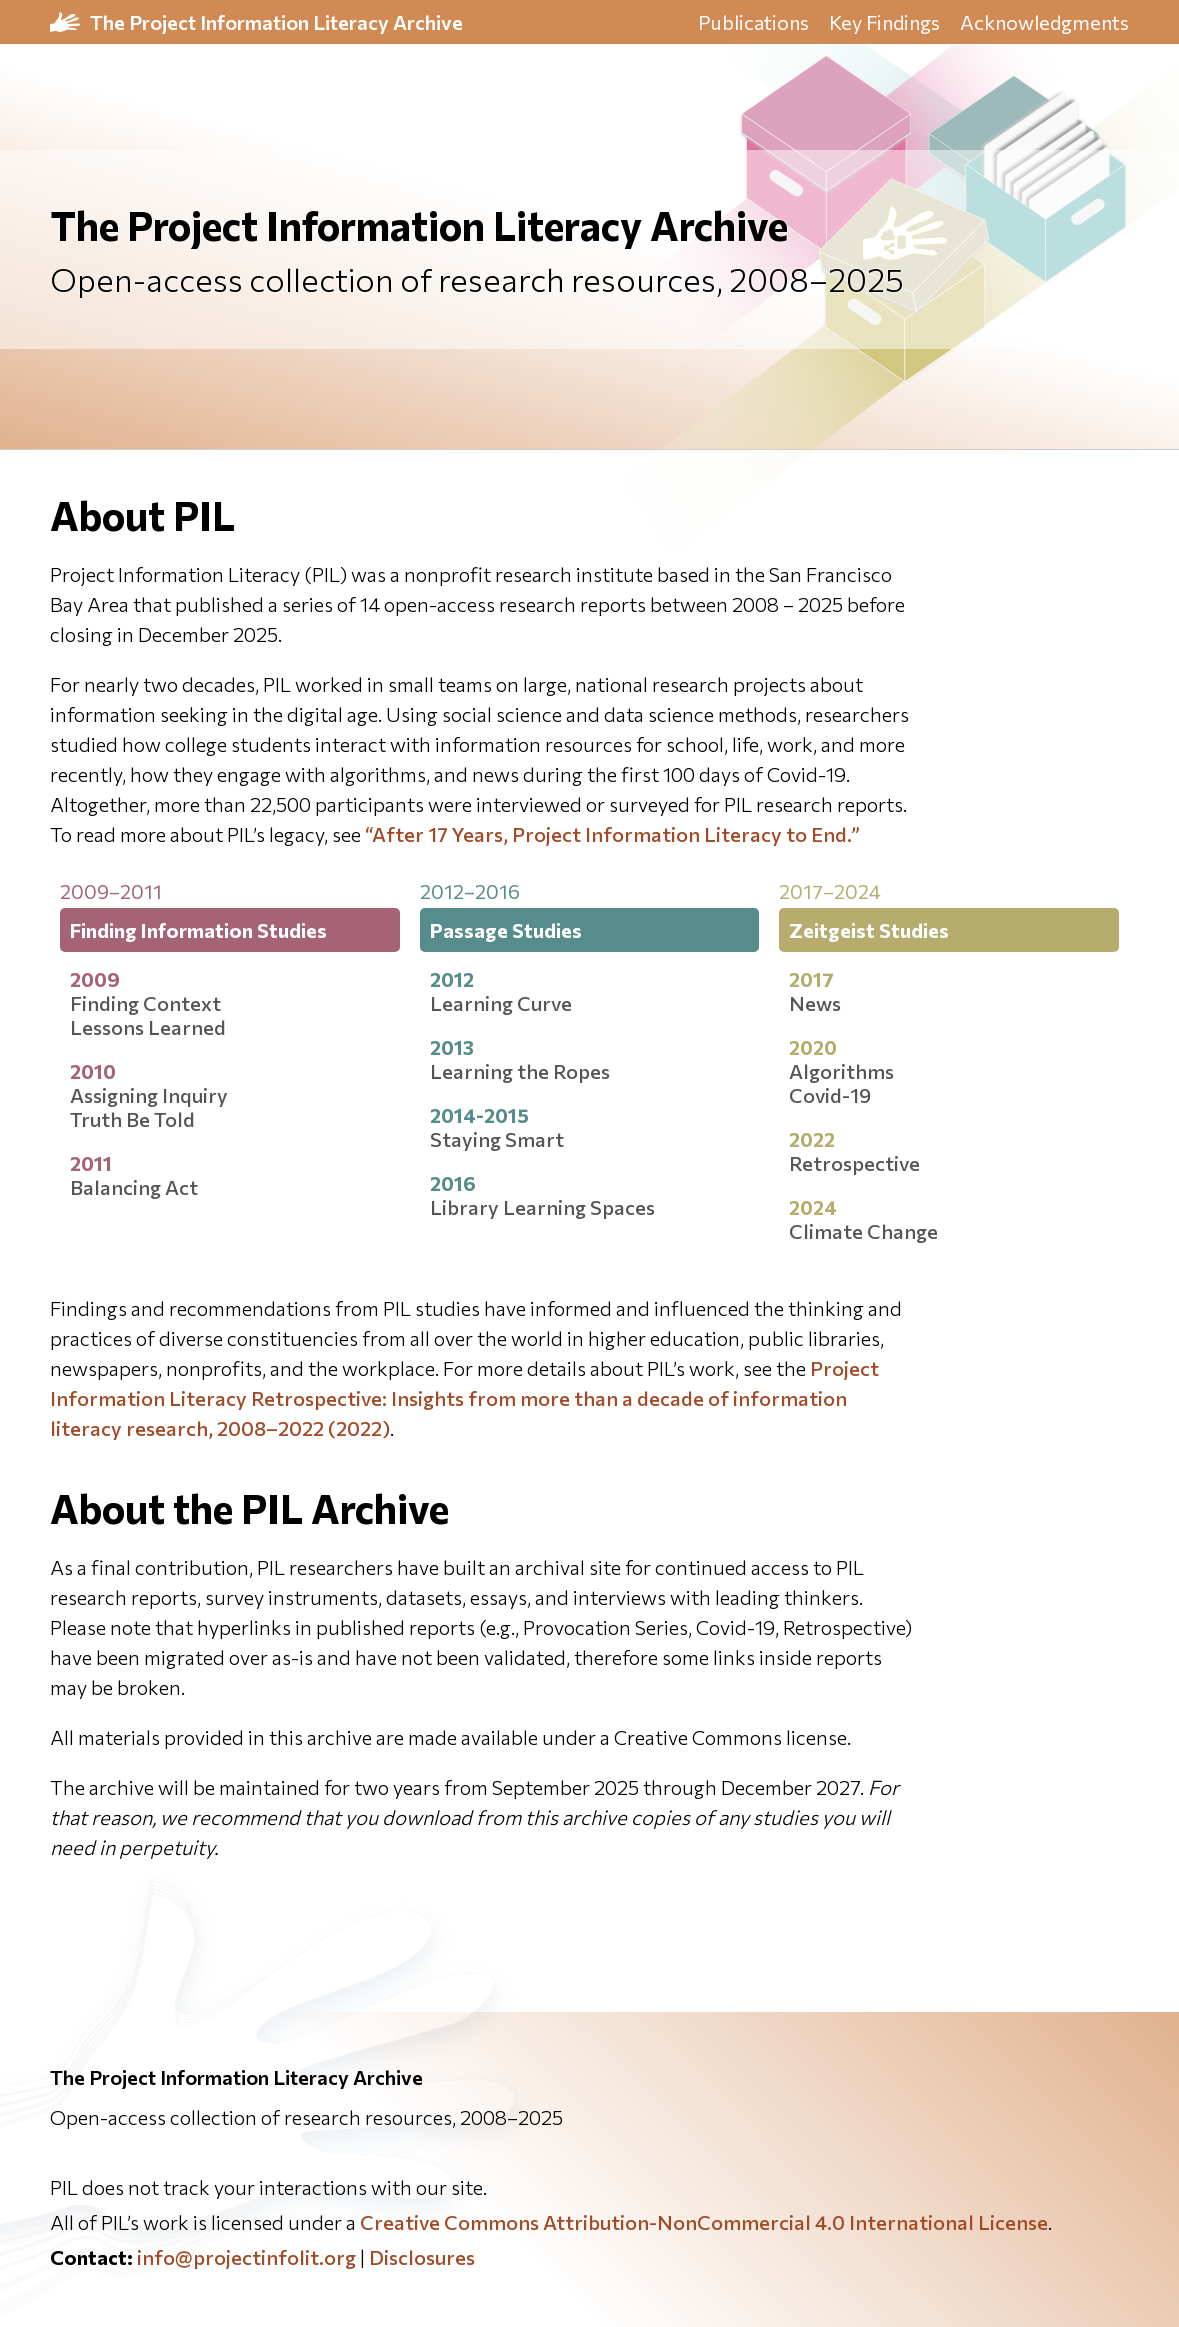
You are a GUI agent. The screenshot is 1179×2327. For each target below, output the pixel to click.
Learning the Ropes (520, 1071)
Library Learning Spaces (542, 1207)
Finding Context (145, 1003)
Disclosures (422, 2257)
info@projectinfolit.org (246, 2257)
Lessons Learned (148, 1027)
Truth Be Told (132, 1119)
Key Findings (884, 22)
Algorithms (841, 1071)
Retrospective (854, 1163)
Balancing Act (134, 1187)
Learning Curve (501, 1003)
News (815, 1003)
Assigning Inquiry (149, 1095)
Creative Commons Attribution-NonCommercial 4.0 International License (704, 2222)
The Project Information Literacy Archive (276, 22)
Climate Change (863, 1231)
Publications (753, 22)
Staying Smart (497, 1139)
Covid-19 (830, 1095)
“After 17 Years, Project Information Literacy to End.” (612, 834)
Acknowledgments (1044, 22)
